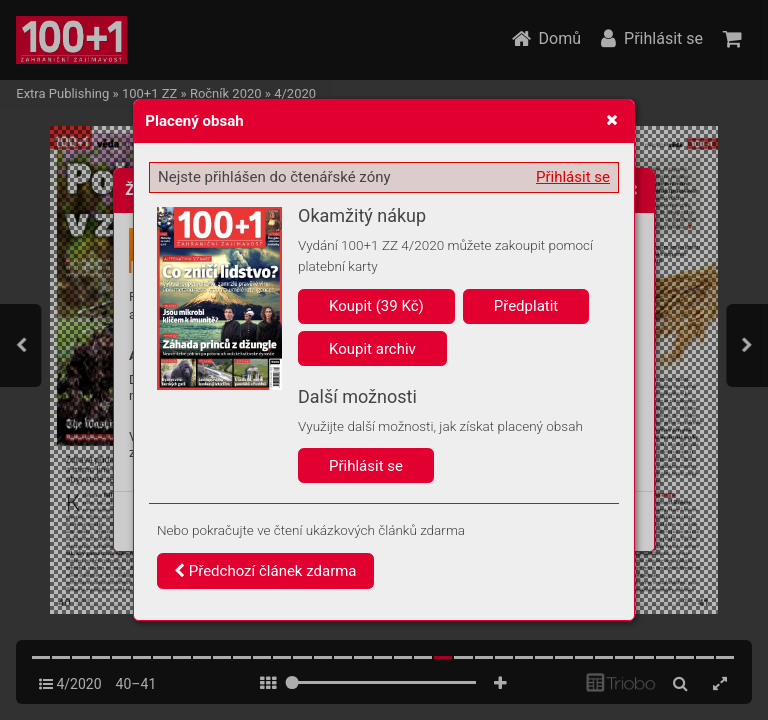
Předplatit (526, 306)
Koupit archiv (372, 349)
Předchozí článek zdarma (265, 571)
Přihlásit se (573, 177)
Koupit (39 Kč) (376, 306)
